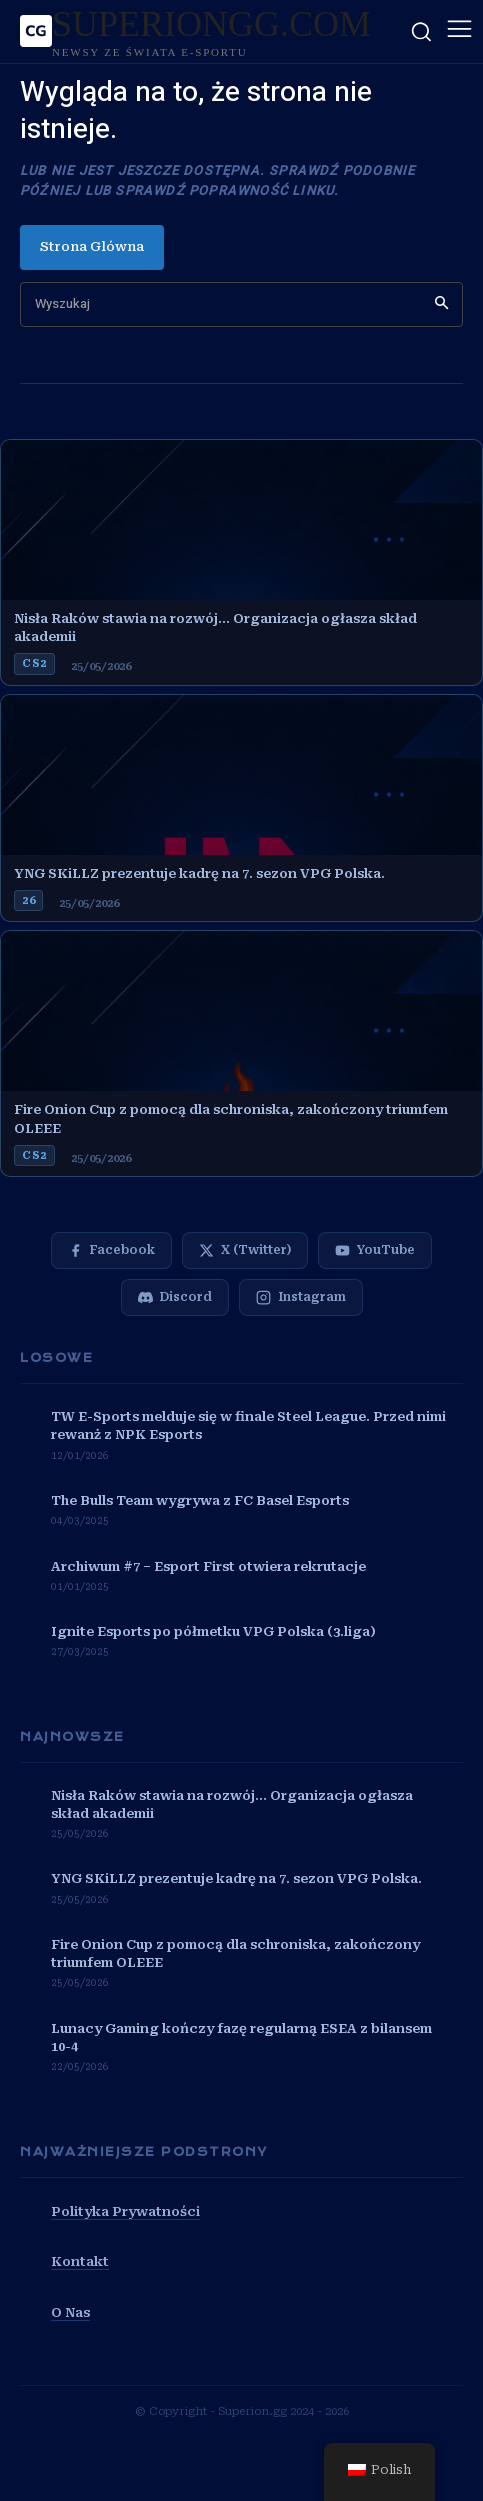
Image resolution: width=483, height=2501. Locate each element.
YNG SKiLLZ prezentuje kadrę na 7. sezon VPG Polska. (199, 873)
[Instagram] (301, 1297)
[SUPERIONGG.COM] (195, 31)
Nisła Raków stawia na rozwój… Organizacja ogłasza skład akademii (215, 627)
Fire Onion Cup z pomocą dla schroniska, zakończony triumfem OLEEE (231, 1118)
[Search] (441, 304)
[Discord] (175, 1297)
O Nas (70, 2312)
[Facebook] (111, 1250)
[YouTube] (375, 1250)
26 (28, 900)
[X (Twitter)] (245, 1250)
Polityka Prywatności (125, 2211)
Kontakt (80, 2261)
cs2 (34, 663)
